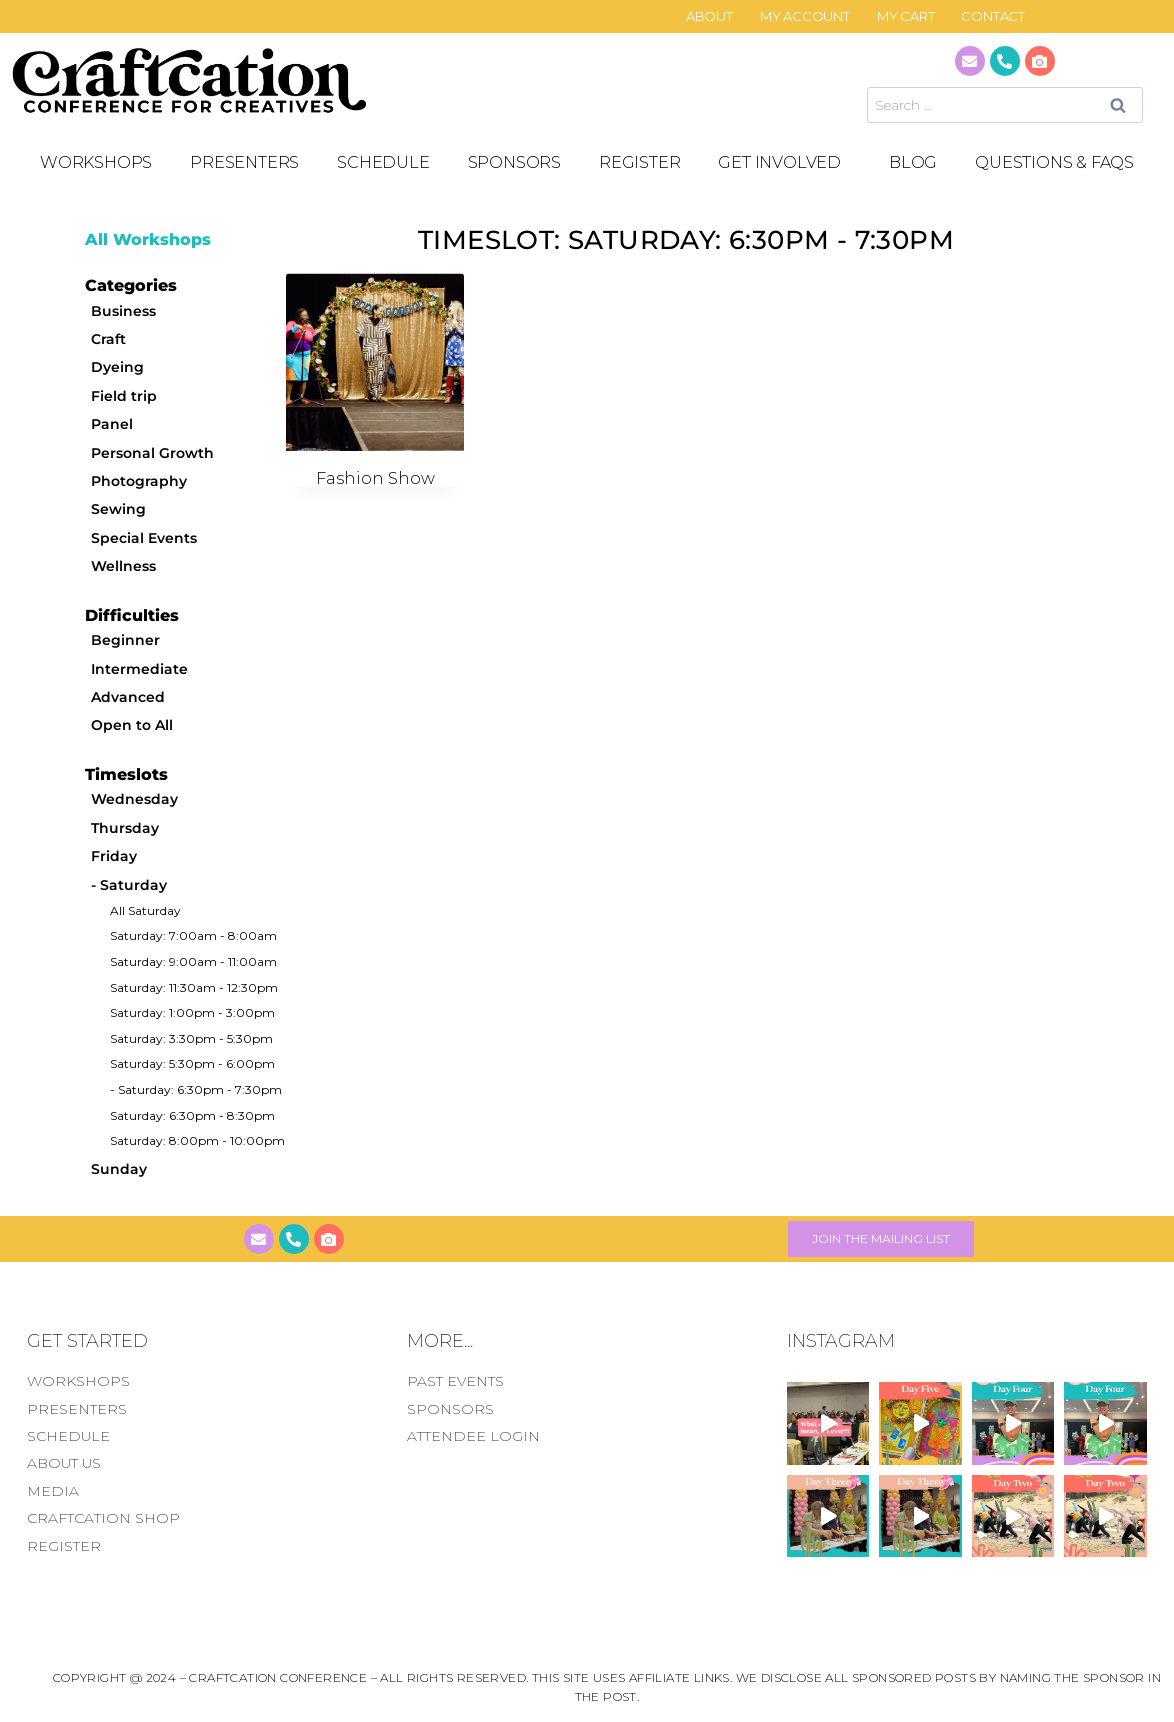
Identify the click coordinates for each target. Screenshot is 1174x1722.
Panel (112, 424)
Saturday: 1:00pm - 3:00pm (192, 1012)
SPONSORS (514, 162)
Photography (139, 481)
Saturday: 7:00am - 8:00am (193, 935)
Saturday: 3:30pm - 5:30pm (191, 1038)
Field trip (124, 396)
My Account (805, 16)
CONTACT (993, 16)
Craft (108, 339)
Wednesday (134, 799)
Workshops (96, 162)
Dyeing (117, 367)
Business (123, 311)
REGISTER (639, 162)
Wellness (123, 566)
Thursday (125, 828)
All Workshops (148, 239)
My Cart (906, 16)
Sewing (118, 509)
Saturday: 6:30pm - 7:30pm (200, 1089)
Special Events (144, 538)
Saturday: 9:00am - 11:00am (193, 961)
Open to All (132, 725)
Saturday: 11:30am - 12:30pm (194, 987)
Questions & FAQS (1054, 162)
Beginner (125, 640)
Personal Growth (152, 453)
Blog (913, 162)
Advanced (128, 697)
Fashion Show (375, 478)
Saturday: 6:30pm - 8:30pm (192, 1115)
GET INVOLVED (784, 163)
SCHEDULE (383, 162)
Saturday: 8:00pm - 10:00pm (197, 1140)
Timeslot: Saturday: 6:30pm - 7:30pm (686, 240)
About (709, 16)
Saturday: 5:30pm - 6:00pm (192, 1063)
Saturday (133, 885)
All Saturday (145, 910)
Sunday (119, 1169)
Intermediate (139, 669)
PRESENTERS (244, 162)
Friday (114, 856)
